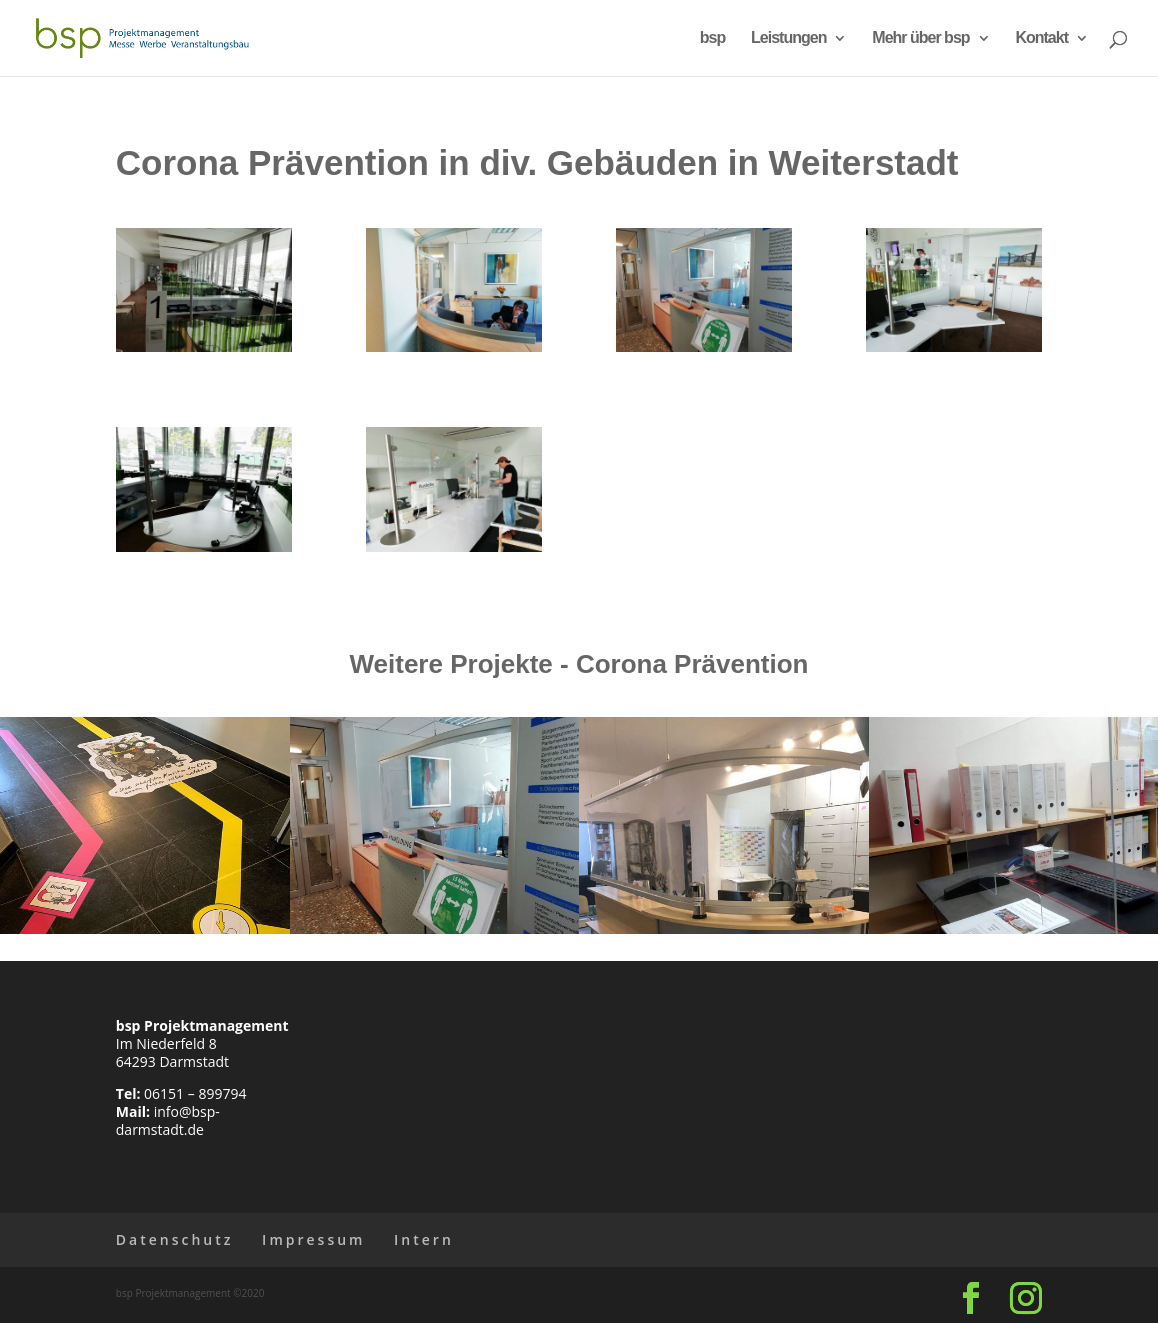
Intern (424, 1239)
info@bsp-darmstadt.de (168, 1120)
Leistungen (788, 38)
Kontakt (1041, 38)
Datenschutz (175, 1239)
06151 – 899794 (195, 1093)
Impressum (313, 1239)
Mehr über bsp (920, 38)
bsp (712, 38)
